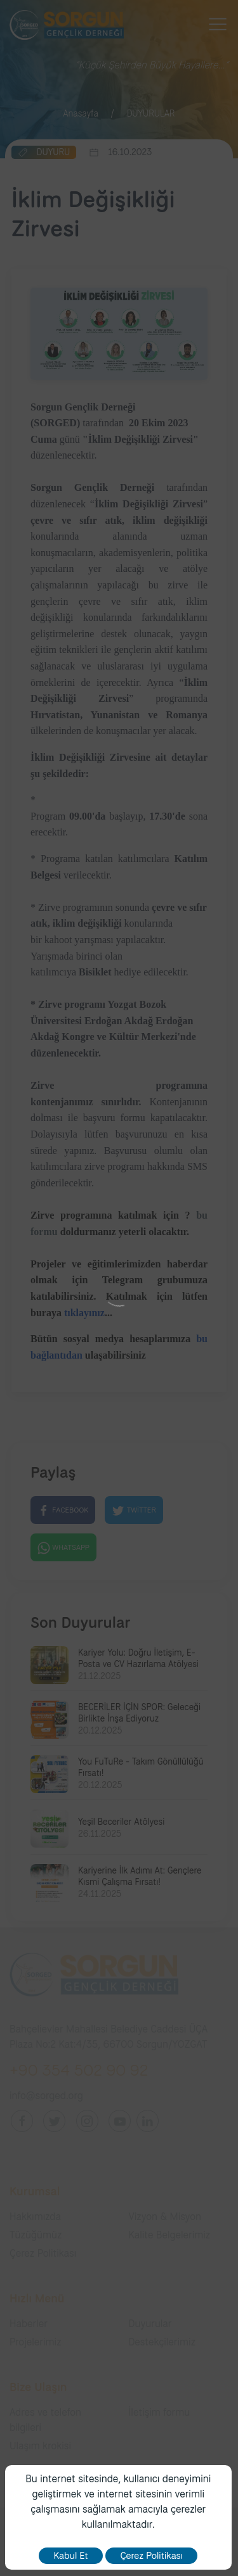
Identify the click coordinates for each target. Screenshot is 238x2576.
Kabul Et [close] (70, 2555)
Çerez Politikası (151, 2555)
